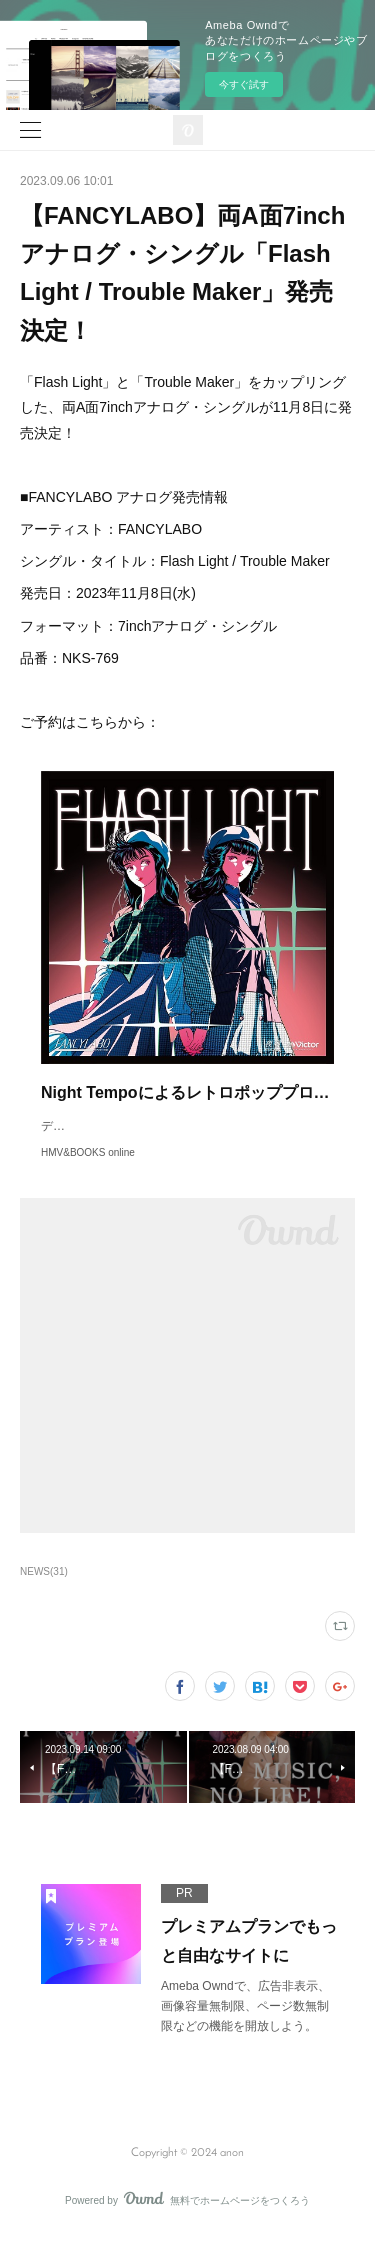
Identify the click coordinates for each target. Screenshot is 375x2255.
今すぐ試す (244, 84)
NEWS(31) (44, 1591)
